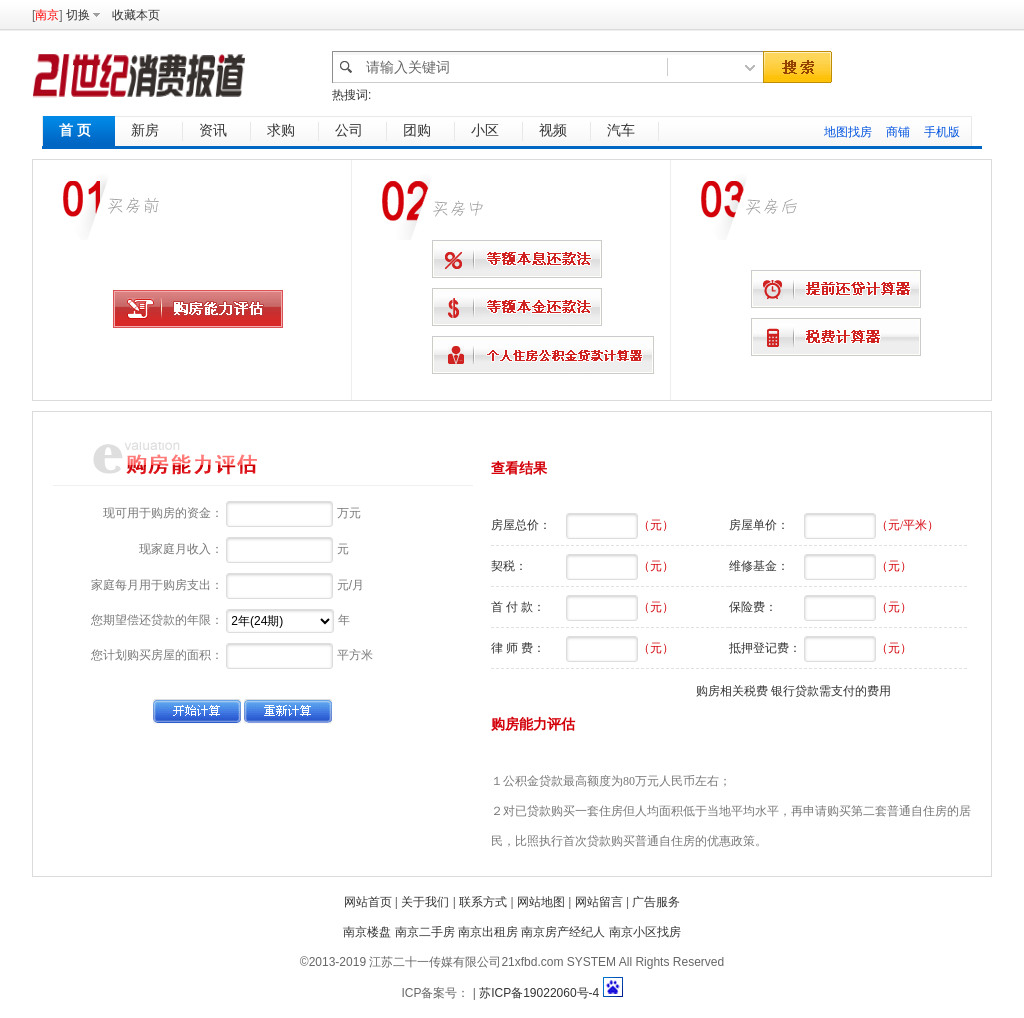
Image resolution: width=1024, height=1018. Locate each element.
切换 (78, 15)
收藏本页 (136, 15)
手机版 (942, 132)
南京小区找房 (645, 932)
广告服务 (656, 902)
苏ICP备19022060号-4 (539, 993)
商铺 (898, 132)
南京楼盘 (367, 932)
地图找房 (848, 132)
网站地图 (541, 902)
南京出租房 (488, 932)
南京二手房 (425, 932)
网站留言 (599, 902)
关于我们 (425, 902)
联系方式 (483, 902)
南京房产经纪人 (563, 932)
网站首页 (368, 902)
